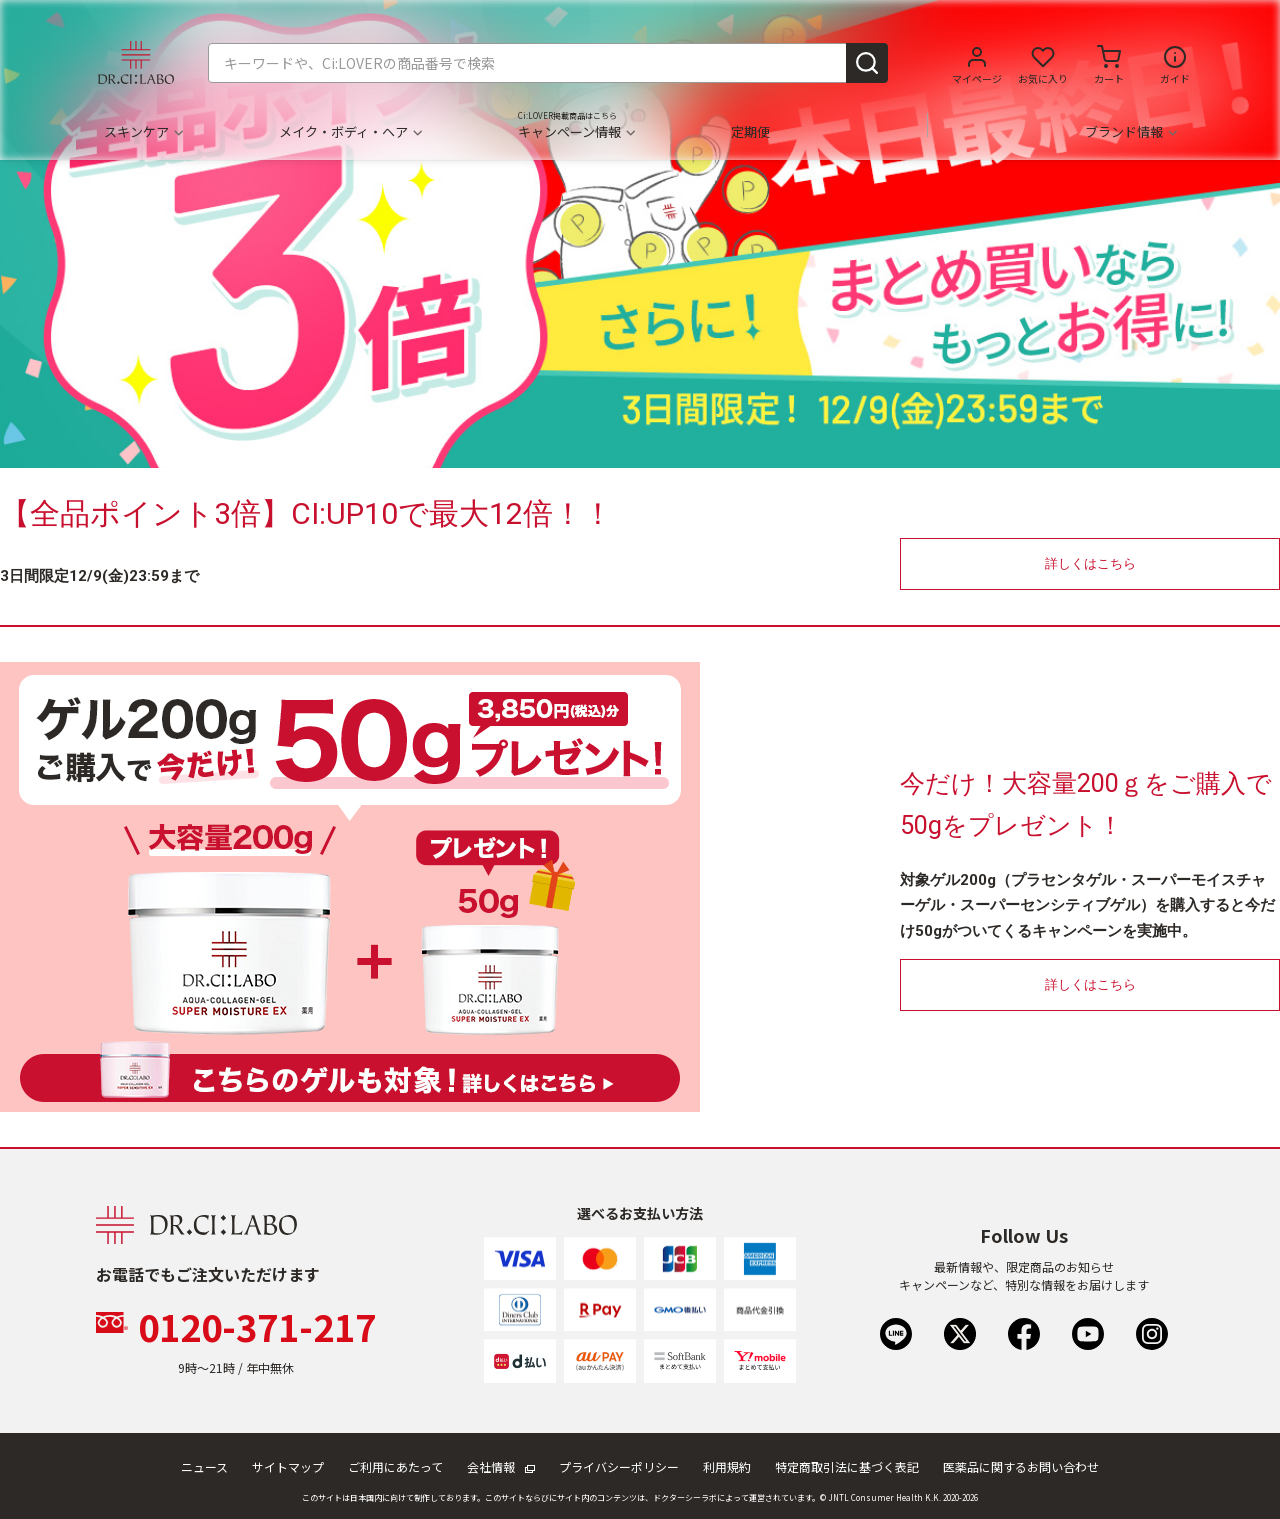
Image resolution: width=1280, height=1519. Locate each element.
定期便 (750, 132)
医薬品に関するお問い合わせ (1021, 1466)
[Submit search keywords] (867, 63)
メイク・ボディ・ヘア (350, 132)
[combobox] (548, 63)
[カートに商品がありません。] (1109, 63)
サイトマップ (288, 1466)
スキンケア (143, 132)
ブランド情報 (1130, 132)
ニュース (204, 1466)
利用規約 (727, 1466)
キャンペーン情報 (576, 132)
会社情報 (501, 1466)
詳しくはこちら (1090, 563)
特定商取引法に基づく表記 (847, 1466)
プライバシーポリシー (619, 1466)
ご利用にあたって (395, 1466)
